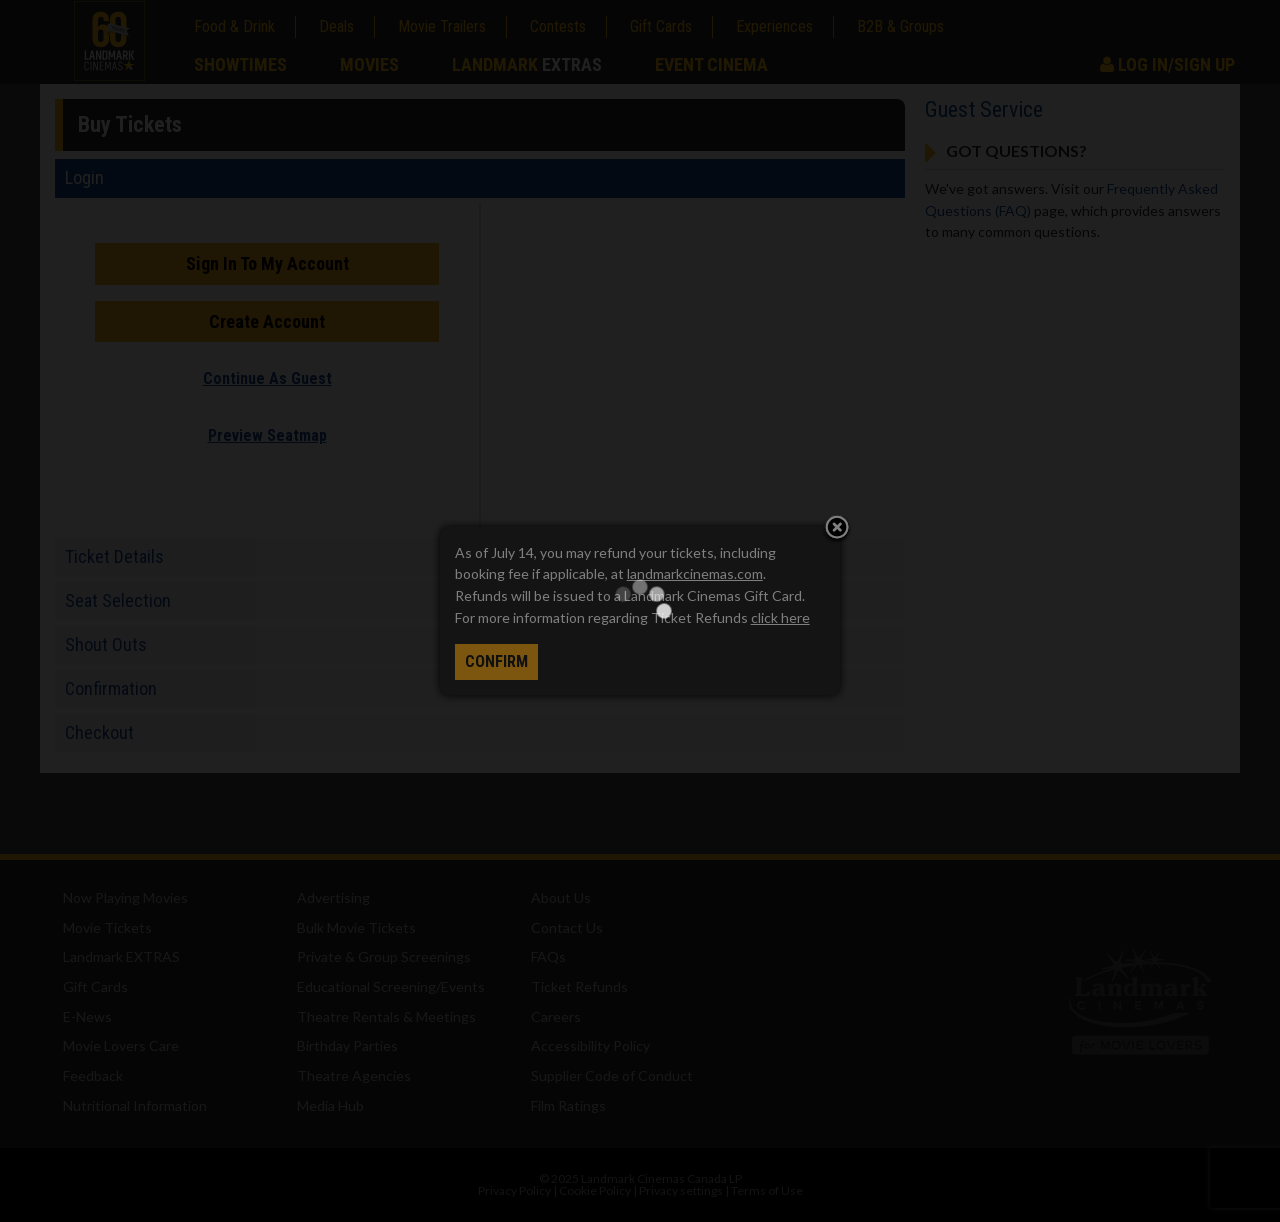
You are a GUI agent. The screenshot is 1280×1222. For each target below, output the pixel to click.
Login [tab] (84, 177)
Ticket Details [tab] (114, 556)
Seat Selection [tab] (118, 600)
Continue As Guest (267, 378)
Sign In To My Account (267, 263)
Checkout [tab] (99, 732)
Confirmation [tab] (111, 688)
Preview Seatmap (267, 435)
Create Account (267, 321)
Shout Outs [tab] (106, 644)
